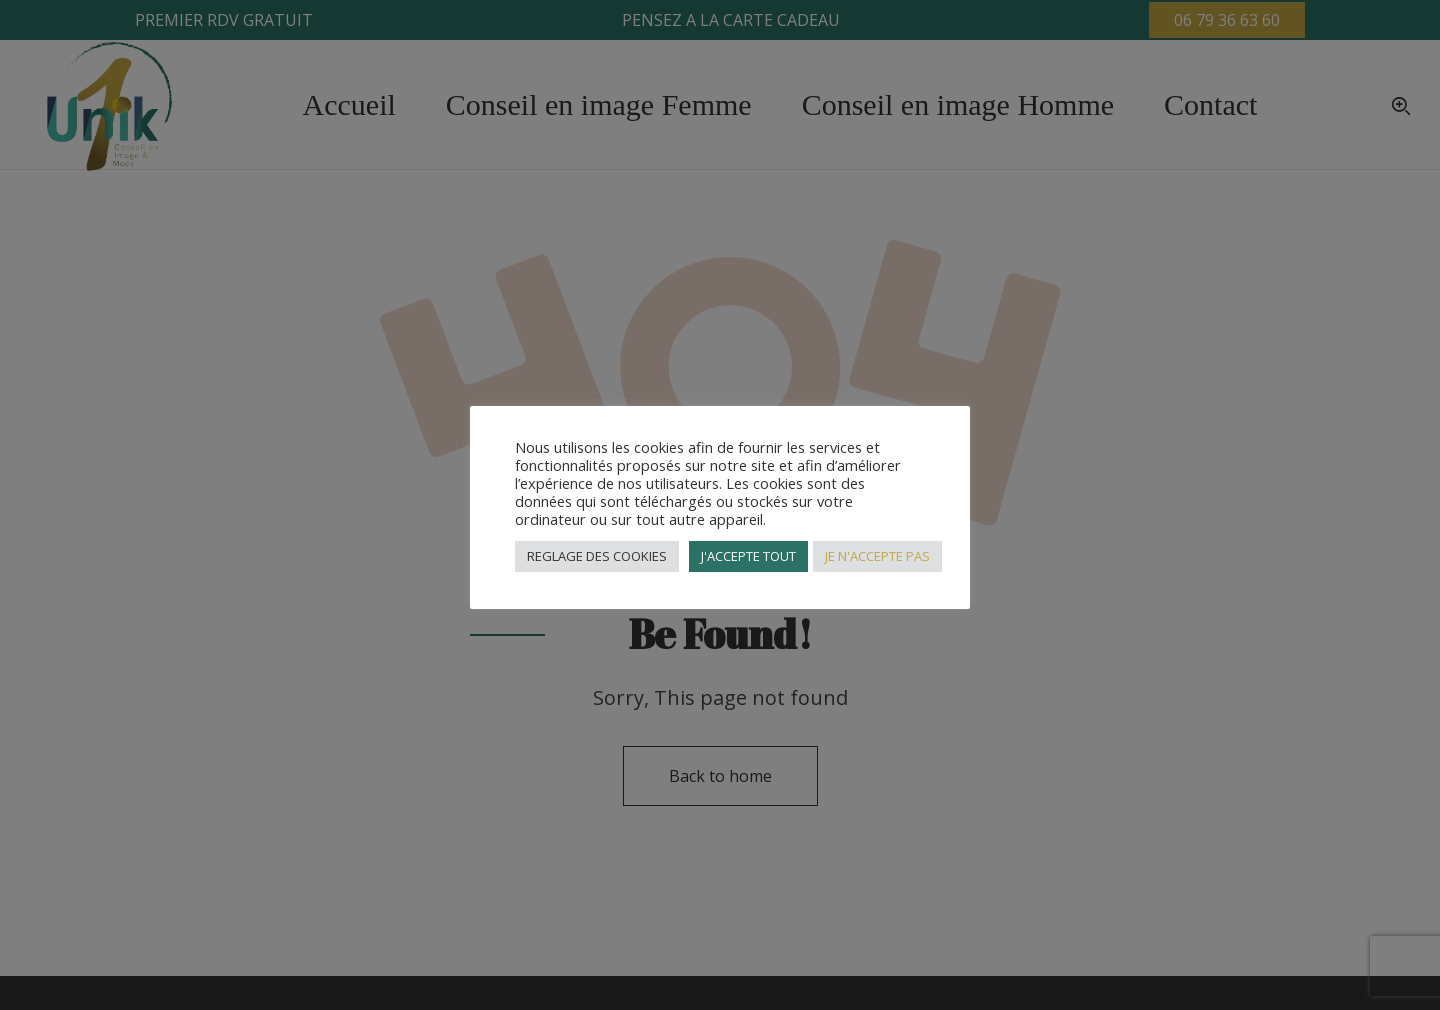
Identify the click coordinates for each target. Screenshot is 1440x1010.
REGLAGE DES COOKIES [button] (597, 556)
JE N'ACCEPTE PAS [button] (877, 556)
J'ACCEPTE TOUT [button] (748, 556)
